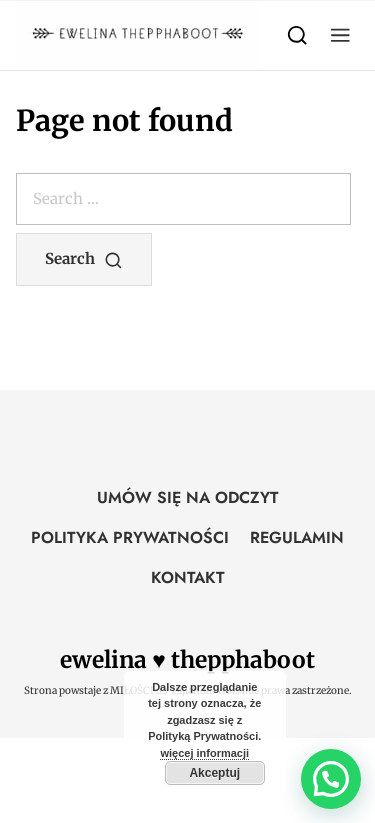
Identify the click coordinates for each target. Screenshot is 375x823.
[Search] (297, 35)
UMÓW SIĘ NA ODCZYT (188, 497)
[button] (340, 35)
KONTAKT (188, 577)
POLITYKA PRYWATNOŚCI (130, 537)
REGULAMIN (297, 537)
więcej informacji (204, 753)
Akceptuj (214, 773)
